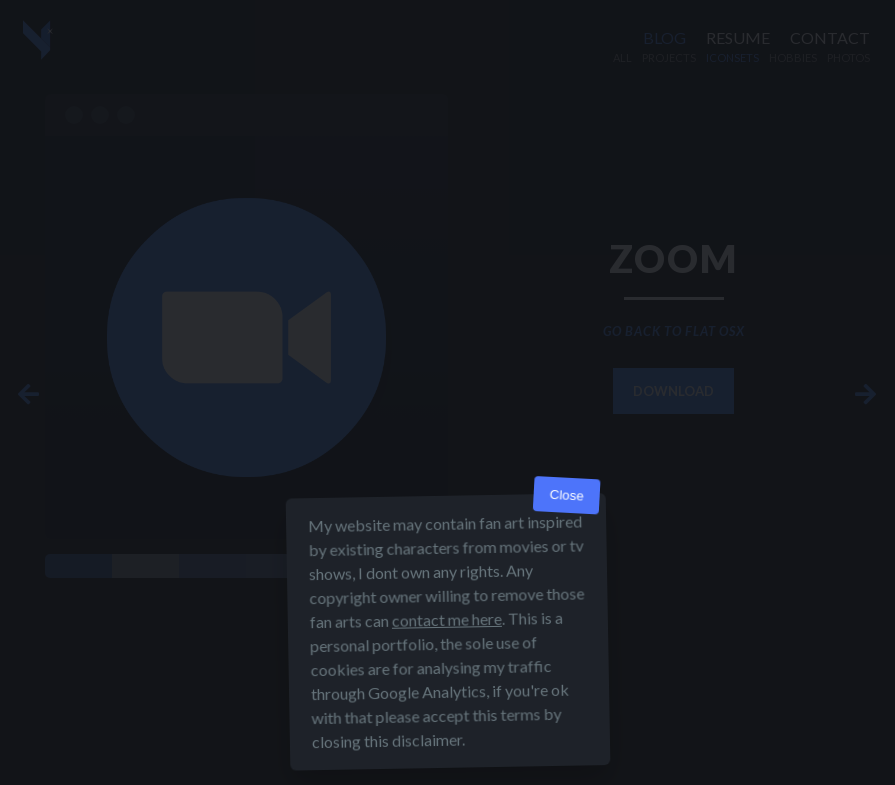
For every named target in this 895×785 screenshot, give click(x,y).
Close (566, 495)
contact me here (446, 619)
